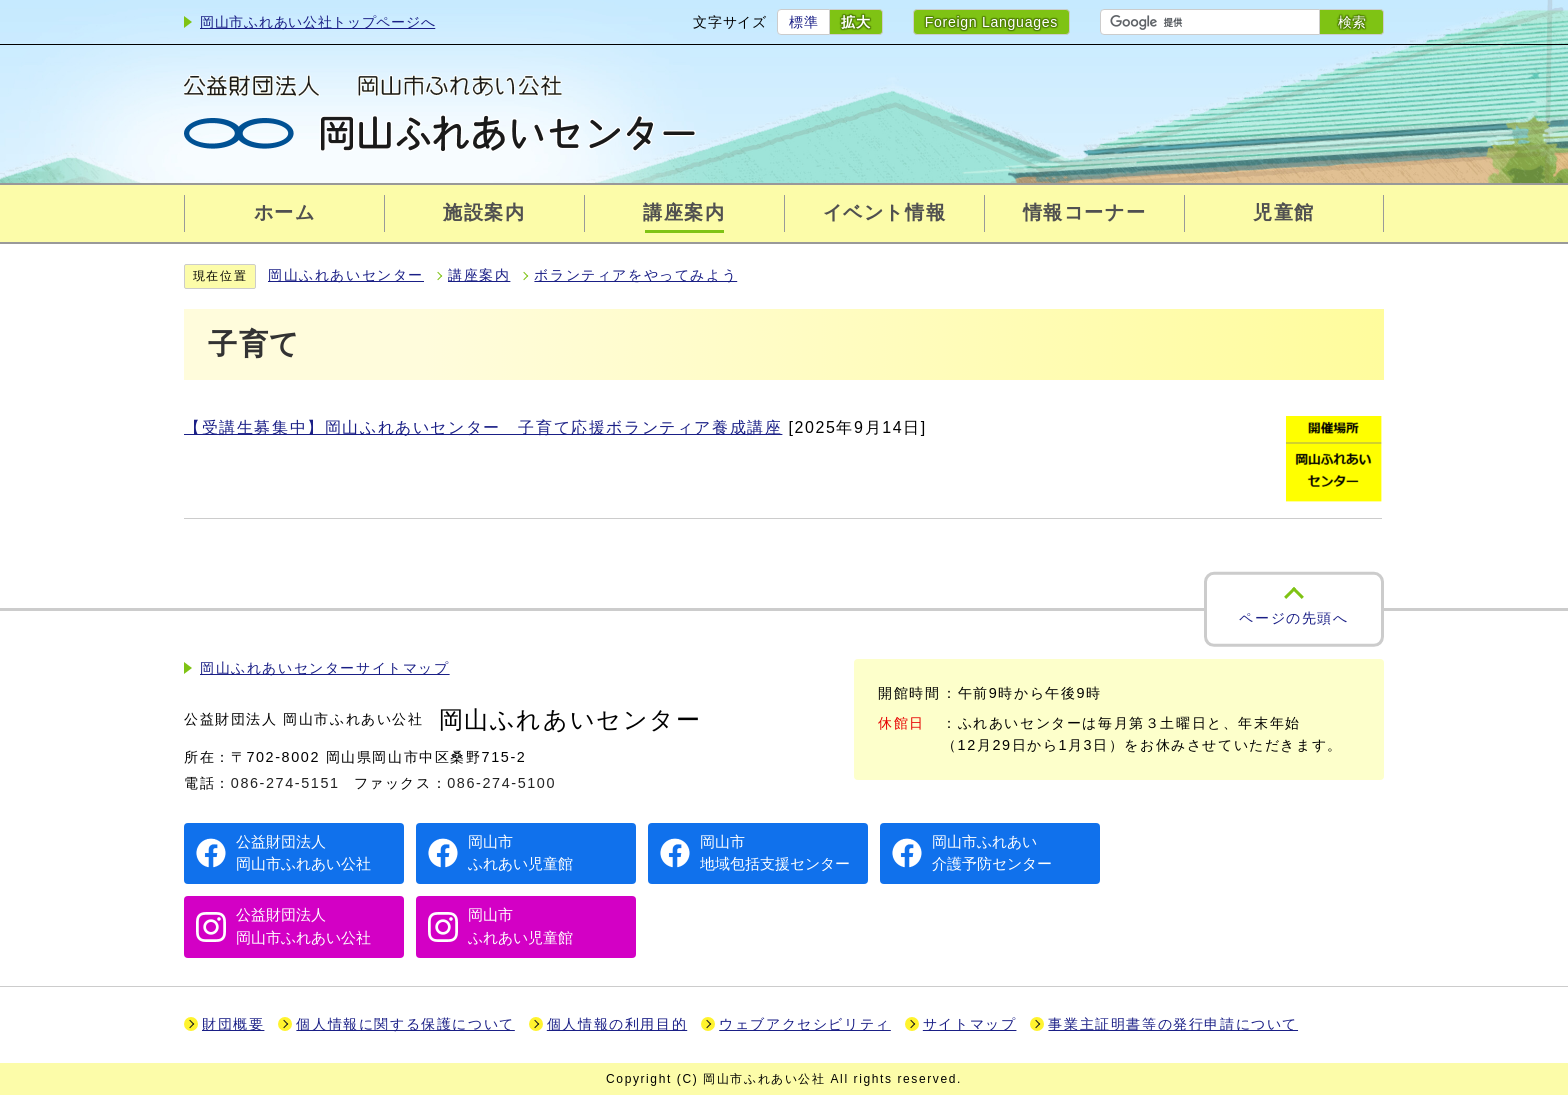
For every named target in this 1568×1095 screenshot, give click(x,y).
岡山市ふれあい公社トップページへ (317, 22)
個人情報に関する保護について (405, 1024)
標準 (803, 22)
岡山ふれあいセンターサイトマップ (325, 668)
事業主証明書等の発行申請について (1173, 1024)
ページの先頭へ (1293, 618)
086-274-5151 (285, 783)
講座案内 (479, 275)
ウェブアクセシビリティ (805, 1024)
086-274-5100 (501, 783)
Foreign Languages (991, 22)
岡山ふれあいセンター (346, 275)
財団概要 (233, 1024)
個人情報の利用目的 (617, 1024)
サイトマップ (970, 1024)
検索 (1352, 22)
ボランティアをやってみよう (635, 275)
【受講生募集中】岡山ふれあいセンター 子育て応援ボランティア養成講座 (483, 427)
